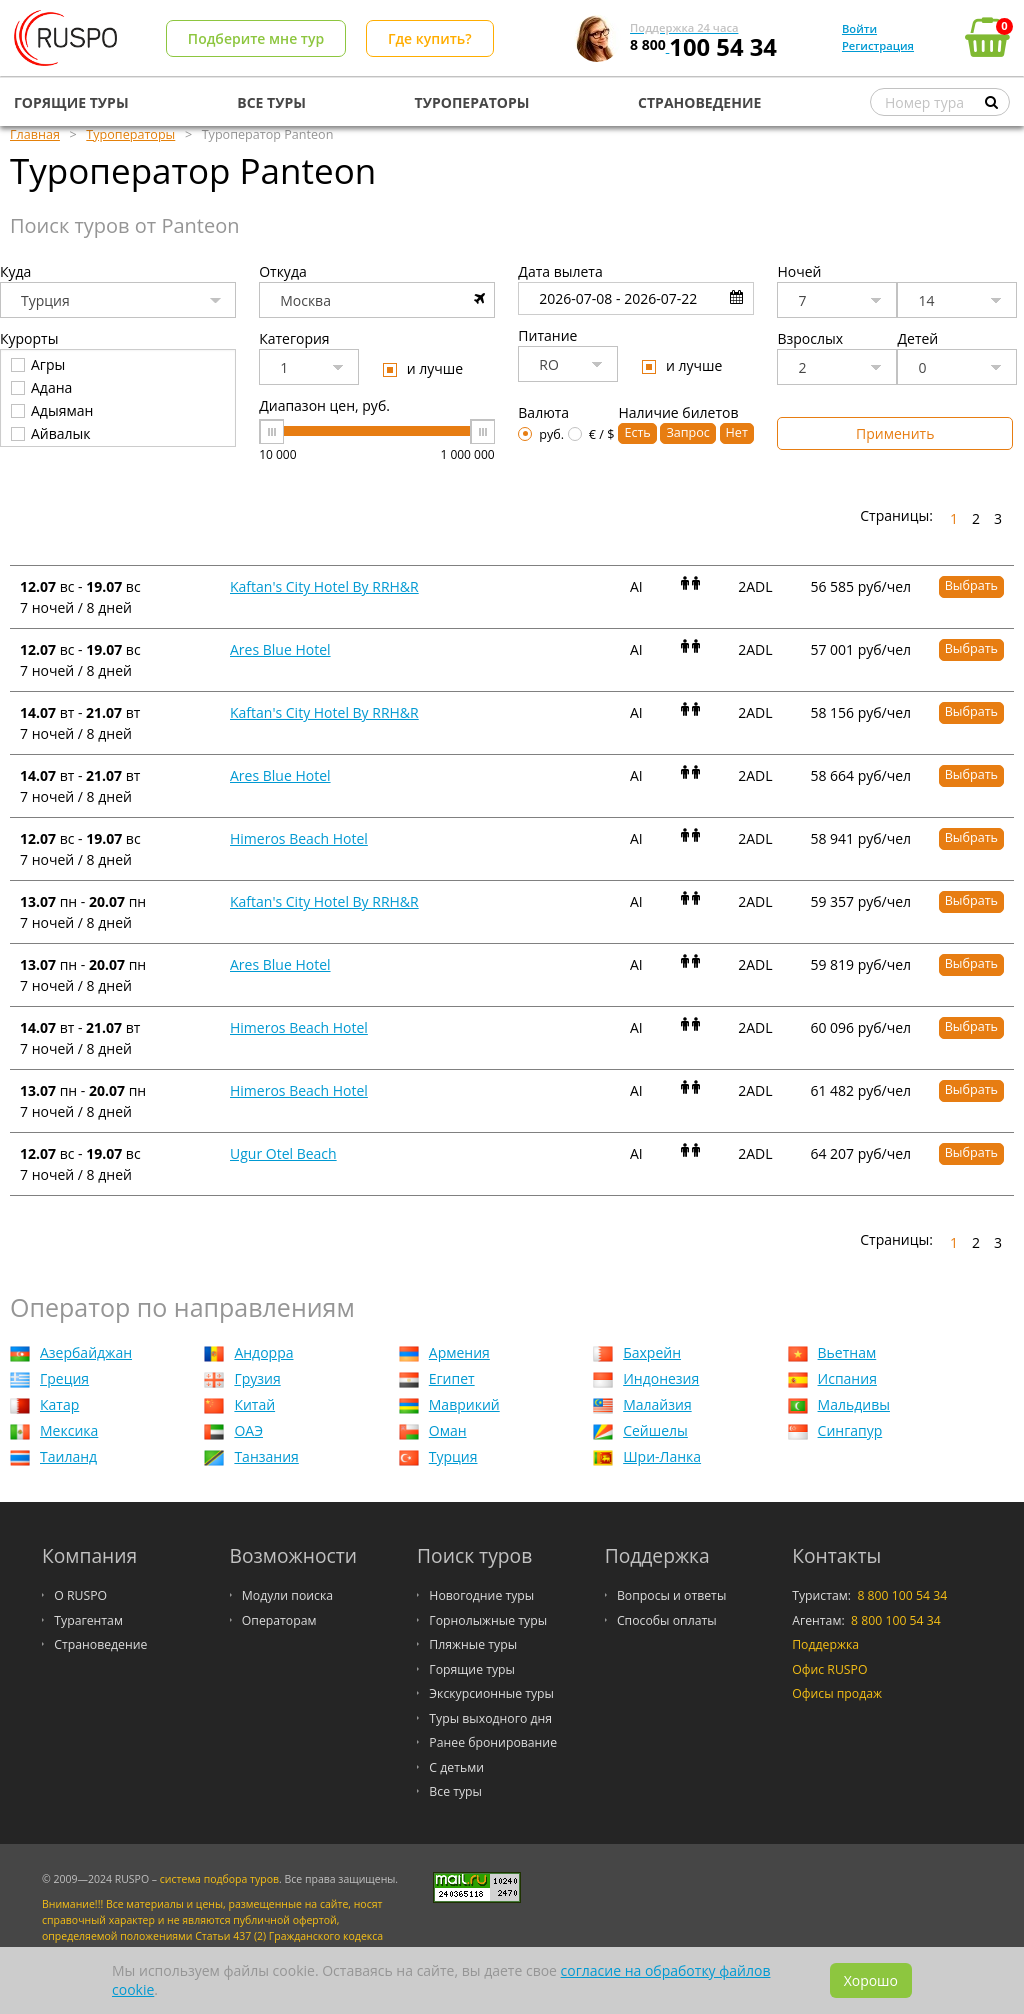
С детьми (456, 1767)
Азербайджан (86, 1352)
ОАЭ (248, 1430)
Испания (847, 1378)
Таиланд (68, 1456)
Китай (254, 1404)
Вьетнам (847, 1352)
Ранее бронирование (493, 1742)
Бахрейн (652, 1352)
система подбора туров (219, 1879)
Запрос (687, 432)
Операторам (279, 1620)
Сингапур (850, 1430)
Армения (459, 1352)
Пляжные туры (473, 1644)
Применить (895, 433)
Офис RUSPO (829, 1669)
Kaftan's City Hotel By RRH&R (324, 586)
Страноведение (100, 1644)
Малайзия (657, 1404)
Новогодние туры (481, 1595)
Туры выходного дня (490, 1718)
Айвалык (51, 433)
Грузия (257, 1378)
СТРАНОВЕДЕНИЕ (699, 102)
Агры (38, 364)
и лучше (423, 368)
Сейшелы (655, 1430)
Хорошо (871, 1980)
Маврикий (464, 1404)
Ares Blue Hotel (280, 649)
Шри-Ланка (662, 1456)
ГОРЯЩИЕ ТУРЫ (71, 102)
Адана (41, 387)
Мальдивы (854, 1404)
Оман (448, 1430)
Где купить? (430, 38)
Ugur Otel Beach (283, 1153)
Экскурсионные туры (491, 1693)
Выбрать (971, 585)
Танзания (266, 1456)
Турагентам (88, 1620)
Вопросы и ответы (671, 1595)
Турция (453, 1456)
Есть (637, 432)
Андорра (263, 1352)
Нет (737, 432)
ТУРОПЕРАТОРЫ (472, 102)
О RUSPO (80, 1595)
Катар (59, 1404)
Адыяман (52, 410)
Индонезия (661, 1378)
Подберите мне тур (256, 38)
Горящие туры (472, 1669)
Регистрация (878, 45)
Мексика (69, 1430)
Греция (64, 1378)
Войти (859, 28)
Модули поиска (287, 1595)
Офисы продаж (837, 1693)
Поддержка (825, 1644)
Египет (452, 1378)
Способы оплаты (667, 1620)
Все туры (455, 1791)
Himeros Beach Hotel (299, 838)
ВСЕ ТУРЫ (271, 102)
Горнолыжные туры (488, 1620)
